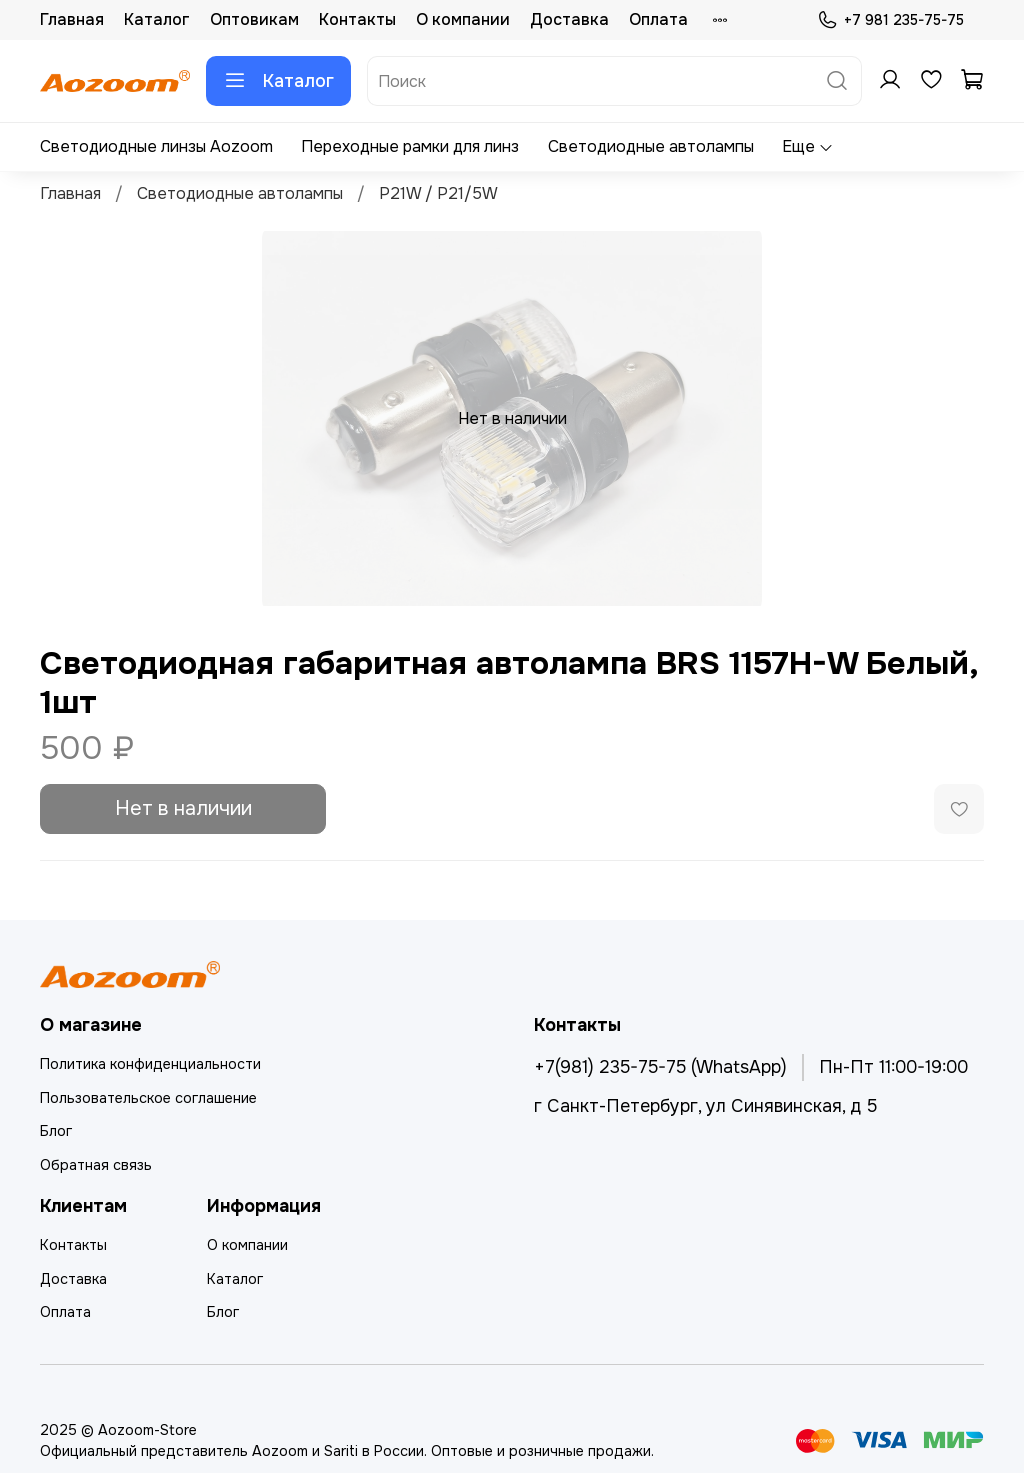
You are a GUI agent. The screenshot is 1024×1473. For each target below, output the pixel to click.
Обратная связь (96, 1165)
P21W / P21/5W (438, 193)
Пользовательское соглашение (148, 1098)
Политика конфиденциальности (150, 1064)
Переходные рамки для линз (410, 146)
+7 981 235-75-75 (890, 20)
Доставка (569, 19)
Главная (72, 19)
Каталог (157, 19)
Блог (56, 1131)
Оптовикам (254, 19)
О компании (463, 19)
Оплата (658, 19)
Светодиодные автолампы (651, 146)
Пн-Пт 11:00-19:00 (893, 1067)
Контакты (357, 19)
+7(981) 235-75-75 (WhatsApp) (660, 1067)
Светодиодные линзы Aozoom (156, 146)
